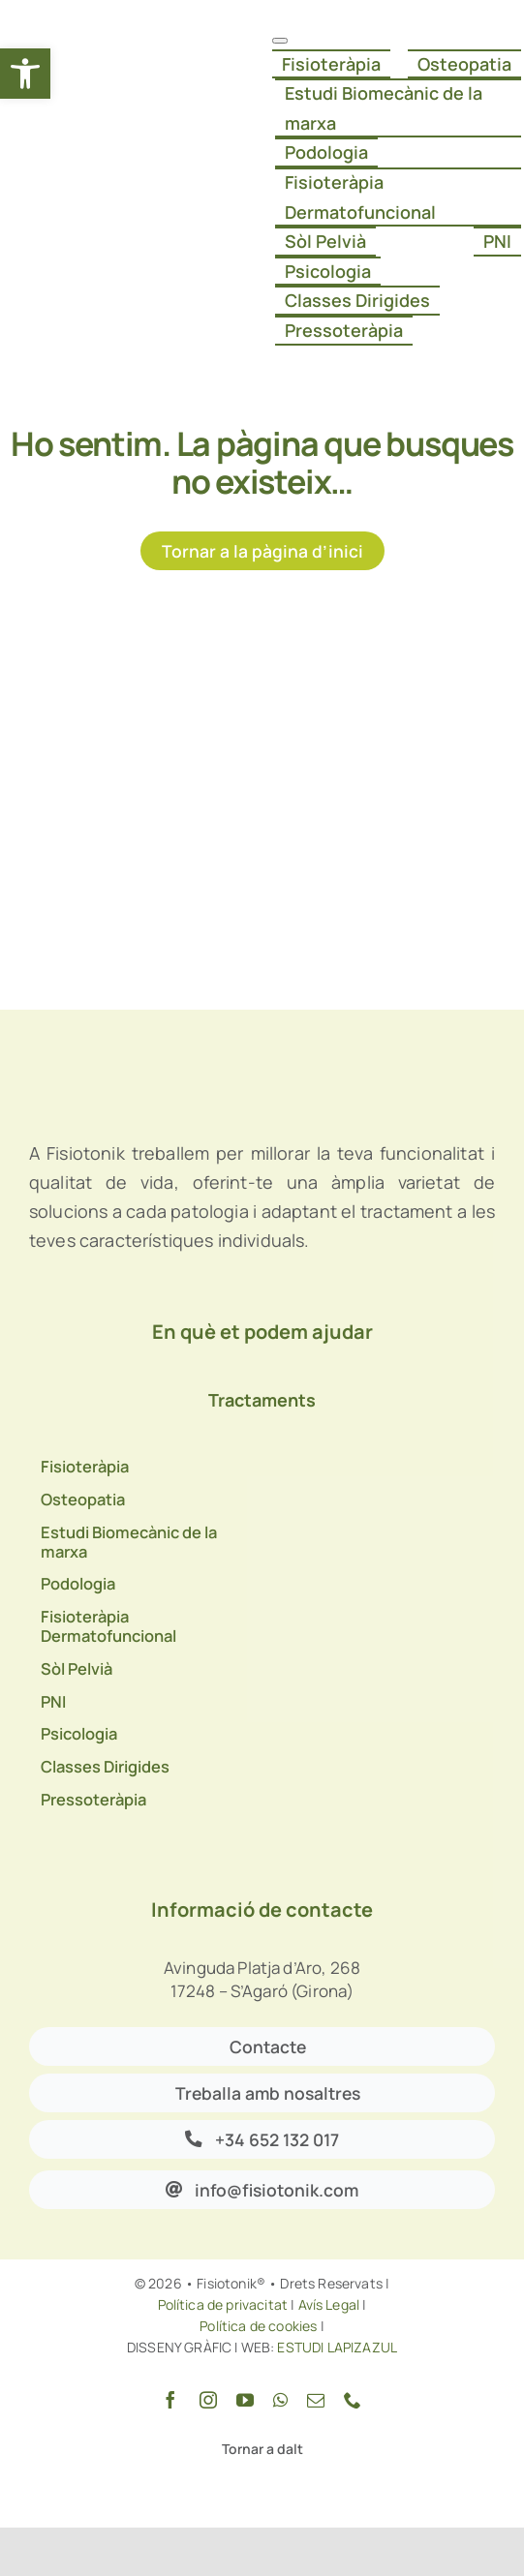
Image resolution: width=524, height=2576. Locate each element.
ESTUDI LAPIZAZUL (335, 2347)
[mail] (315, 2400)
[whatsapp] (280, 2400)
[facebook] (170, 2400)
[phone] (352, 2400)
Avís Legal (329, 2304)
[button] (25, 73)
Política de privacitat (223, 2304)
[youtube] (245, 2400)
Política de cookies (258, 2326)
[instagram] (208, 2400)
